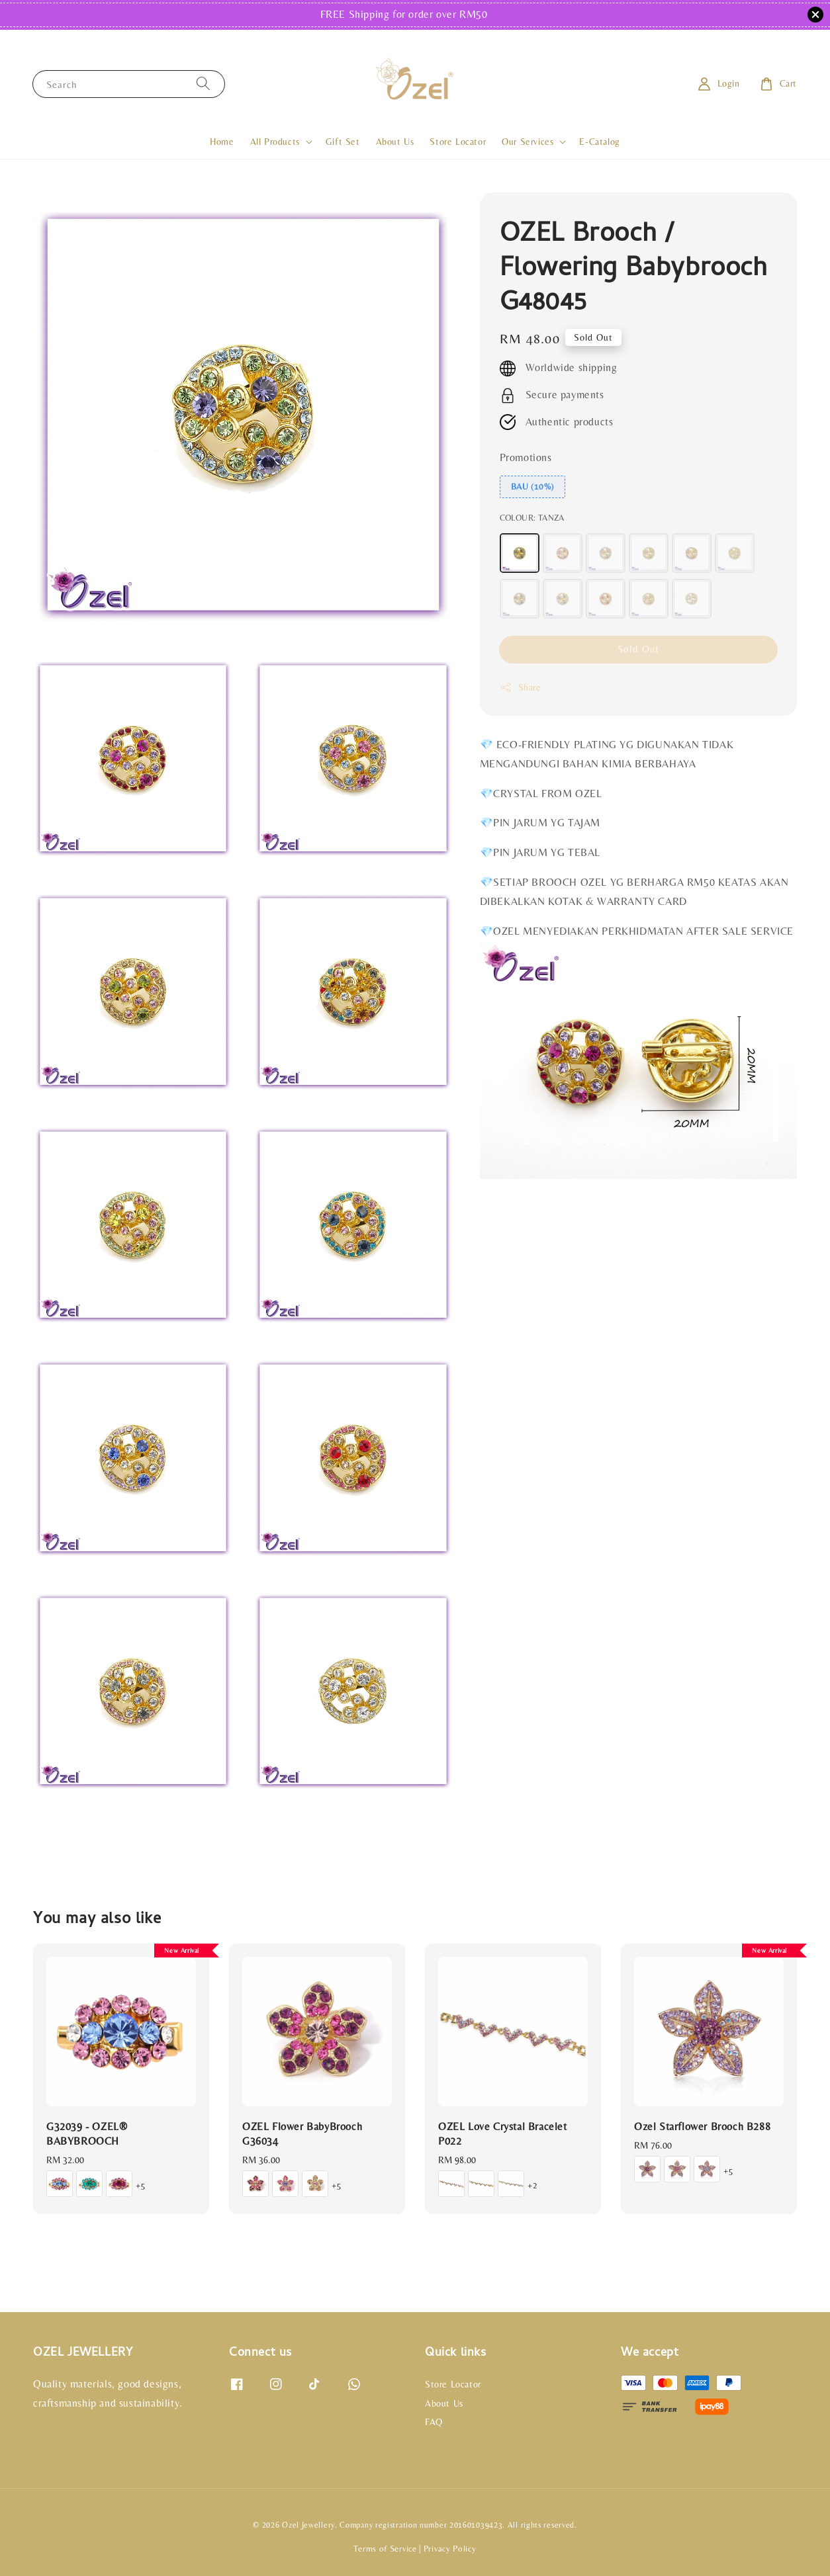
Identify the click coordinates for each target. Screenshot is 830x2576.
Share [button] (520, 687)
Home (222, 141)
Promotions (526, 457)
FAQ (434, 2422)
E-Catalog (599, 141)
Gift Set (343, 141)
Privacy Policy (450, 2549)
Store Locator (458, 141)
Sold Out (638, 648)
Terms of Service (384, 2549)
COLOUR (532, 518)
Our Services (527, 141)
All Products (275, 141)
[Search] (203, 84)
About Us (395, 141)
